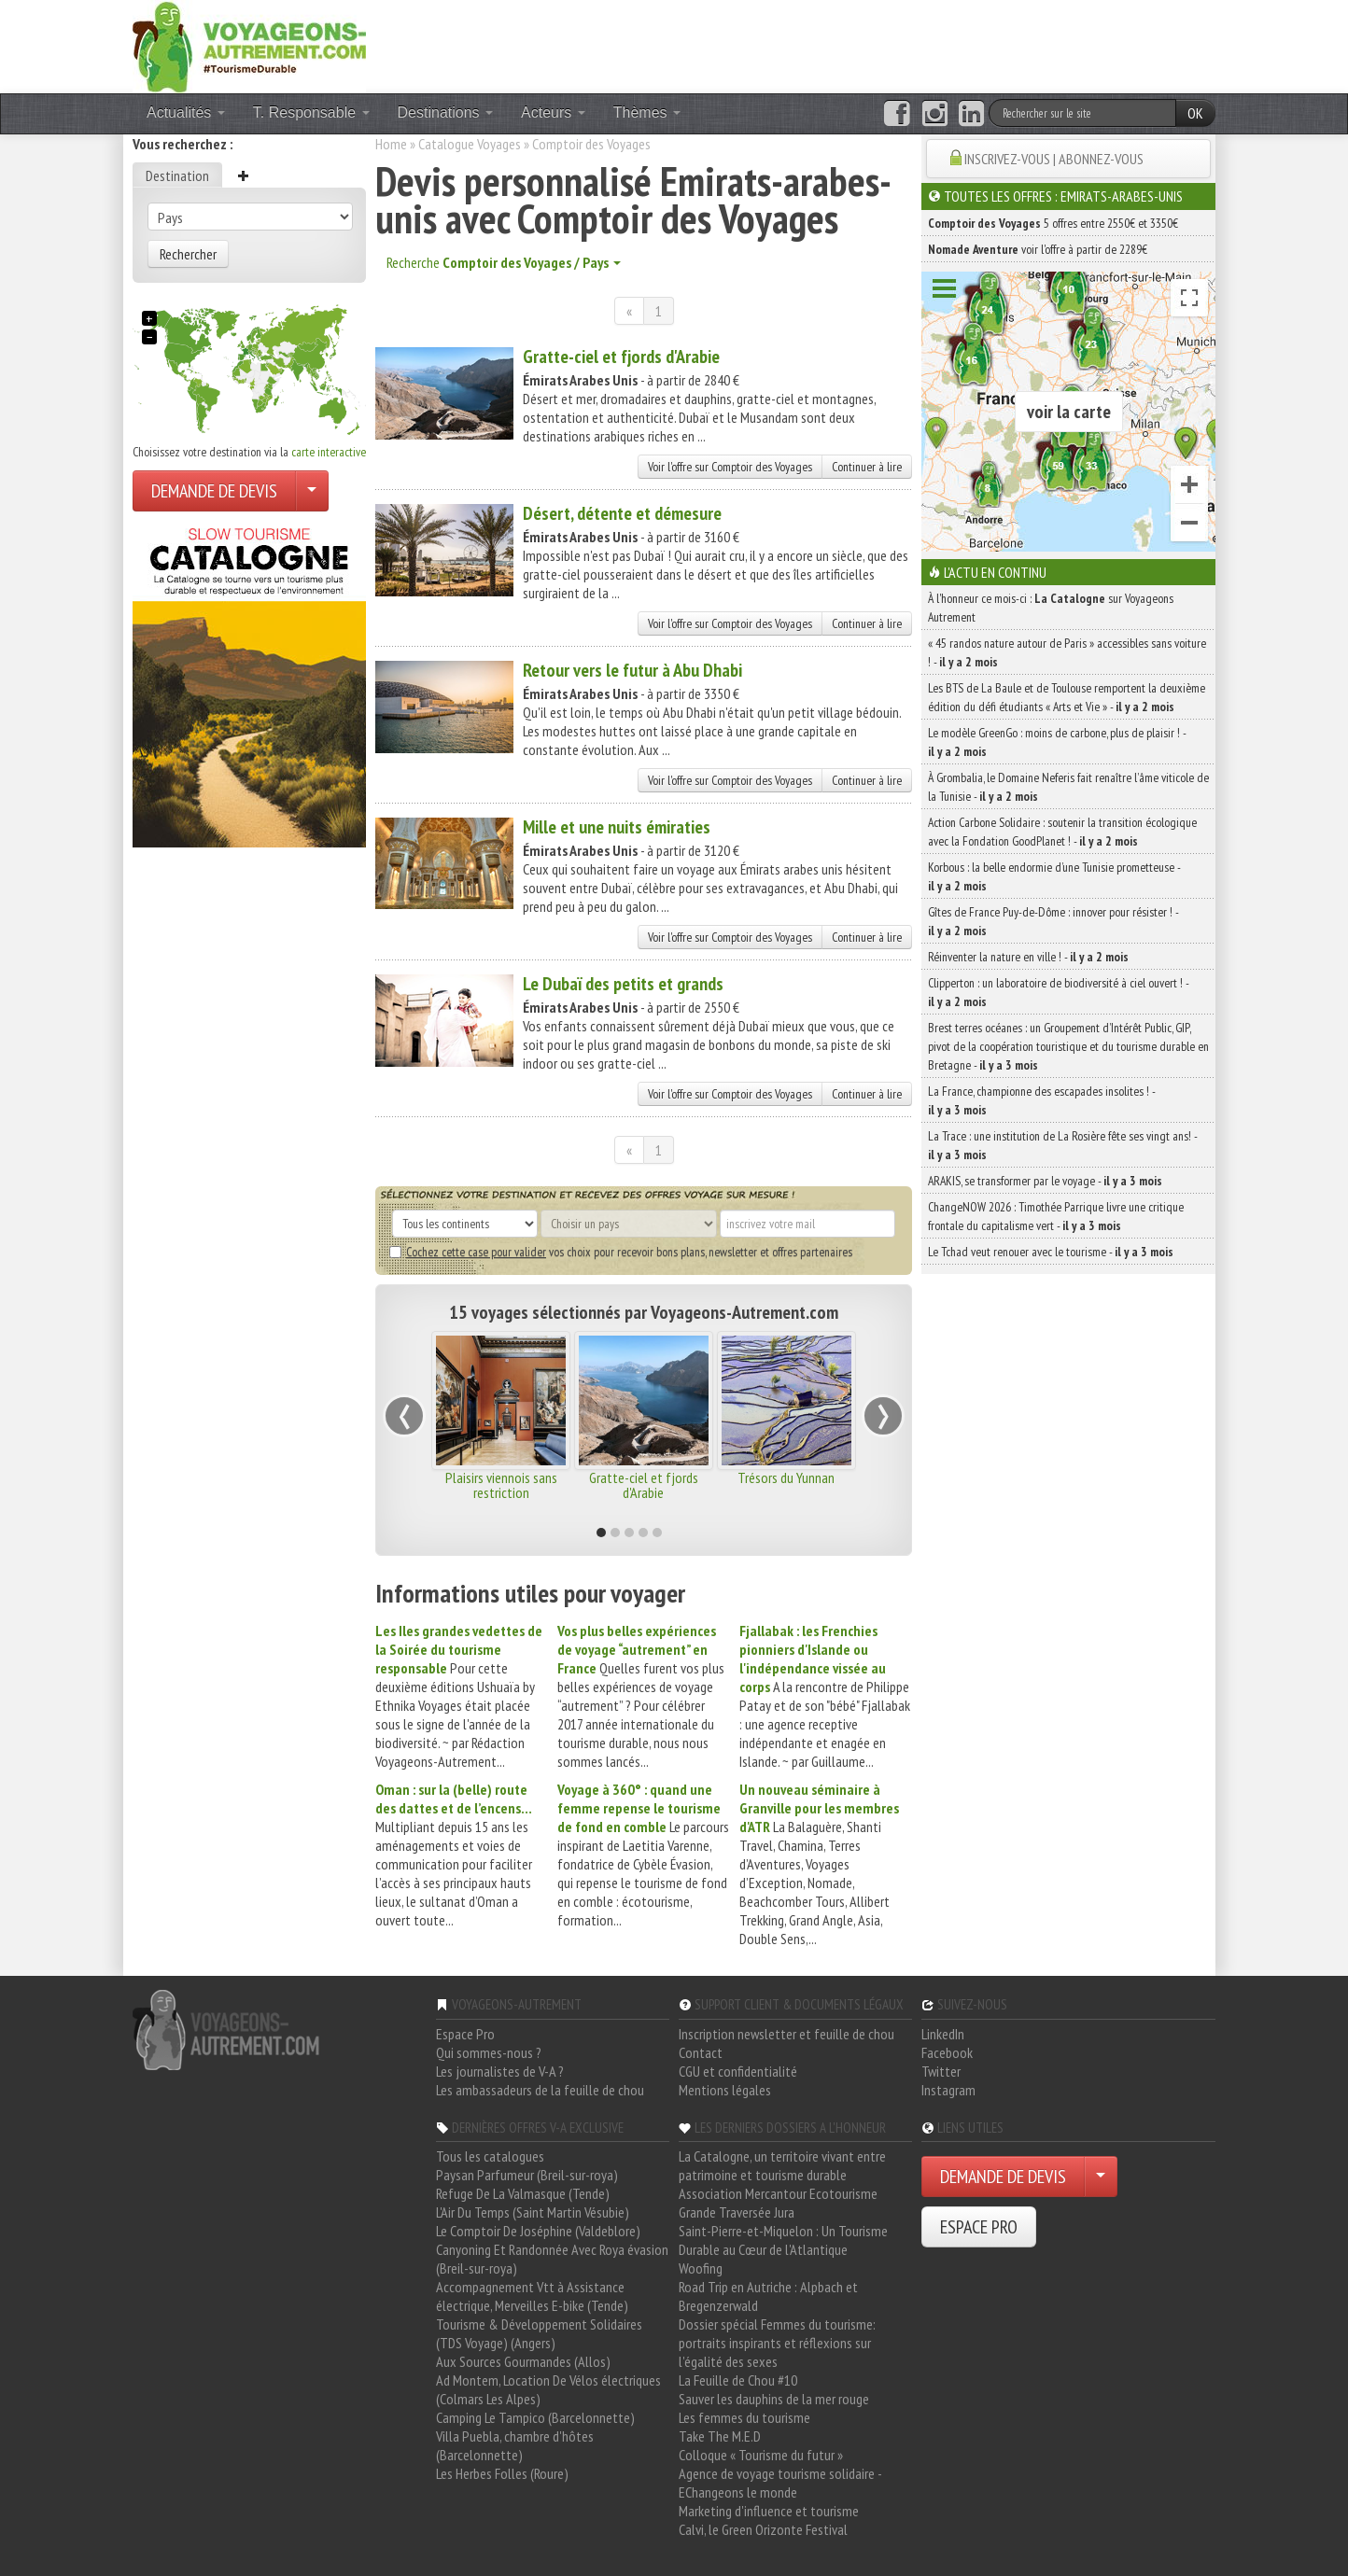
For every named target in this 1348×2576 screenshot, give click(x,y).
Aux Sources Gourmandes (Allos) (523, 2361)
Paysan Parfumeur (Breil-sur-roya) (527, 2174)
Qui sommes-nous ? (488, 2052)
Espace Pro (465, 2033)
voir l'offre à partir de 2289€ (1037, 249)
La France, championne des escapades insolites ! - (1041, 1100)
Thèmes (647, 112)
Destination (177, 175)
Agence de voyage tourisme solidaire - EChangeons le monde (780, 2482)
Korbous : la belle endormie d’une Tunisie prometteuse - (1054, 876)
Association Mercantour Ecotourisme (778, 2193)
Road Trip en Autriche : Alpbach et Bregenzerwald (768, 2296)
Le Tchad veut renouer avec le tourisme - (1050, 1251)
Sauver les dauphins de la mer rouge (774, 2398)
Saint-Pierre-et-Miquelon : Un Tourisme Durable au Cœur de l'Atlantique (783, 2240)
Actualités (186, 112)
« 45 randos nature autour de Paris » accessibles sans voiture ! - (1067, 652)
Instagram (948, 2089)
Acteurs (553, 112)
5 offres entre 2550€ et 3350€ (1053, 223)
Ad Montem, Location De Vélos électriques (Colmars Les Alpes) (548, 2389)
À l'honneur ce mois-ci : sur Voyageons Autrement (1050, 607)
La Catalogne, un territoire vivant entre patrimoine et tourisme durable (782, 2165)
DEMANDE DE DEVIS (214, 491)
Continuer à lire (867, 466)
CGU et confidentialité (738, 2071)
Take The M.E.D (720, 2436)
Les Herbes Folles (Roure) (502, 2473)
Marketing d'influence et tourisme (769, 2510)
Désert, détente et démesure (622, 513)
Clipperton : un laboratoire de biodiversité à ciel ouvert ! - (1058, 992)
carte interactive (328, 451)
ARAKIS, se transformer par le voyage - (1045, 1180)
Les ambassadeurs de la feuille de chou (540, 2089)
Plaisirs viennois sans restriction (501, 1485)
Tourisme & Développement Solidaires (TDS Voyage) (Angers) (539, 2333)
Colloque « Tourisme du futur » (761, 2454)
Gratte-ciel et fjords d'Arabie (621, 356)
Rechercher (188, 254)
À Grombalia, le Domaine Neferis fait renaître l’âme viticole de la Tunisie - (1068, 787)
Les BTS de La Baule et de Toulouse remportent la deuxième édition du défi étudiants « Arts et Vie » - (1066, 697)
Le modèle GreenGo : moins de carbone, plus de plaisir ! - (1057, 742)
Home (391, 143)
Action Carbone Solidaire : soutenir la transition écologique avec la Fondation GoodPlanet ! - (1062, 831)
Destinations (446, 112)
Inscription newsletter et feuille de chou (786, 2033)
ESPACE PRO (979, 2227)
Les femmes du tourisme (744, 2417)
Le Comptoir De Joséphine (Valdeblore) (538, 2230)
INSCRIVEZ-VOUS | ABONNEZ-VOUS (1054, 158)
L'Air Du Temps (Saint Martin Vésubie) (532, 2212)
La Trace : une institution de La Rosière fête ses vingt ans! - (1062, 1145)
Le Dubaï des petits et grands (623, 984)
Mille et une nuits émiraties (616, 827)
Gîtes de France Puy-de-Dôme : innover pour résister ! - (1053, 921)
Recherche (503, 262)
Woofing (701, 2268)
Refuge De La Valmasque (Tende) (523, 2193)
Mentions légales (725, 2089)
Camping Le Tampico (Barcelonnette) (535, 2417)
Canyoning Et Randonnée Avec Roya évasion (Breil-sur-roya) (552, 2258)
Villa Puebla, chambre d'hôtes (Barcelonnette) (515, 2445)
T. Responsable (311, 112)
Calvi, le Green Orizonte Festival (763, 2529)
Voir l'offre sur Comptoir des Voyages (730, 466)
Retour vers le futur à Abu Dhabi (632, 670)
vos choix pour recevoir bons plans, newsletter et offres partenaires (620, 1251)
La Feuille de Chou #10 (738, 2380)
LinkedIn (942, 2033)
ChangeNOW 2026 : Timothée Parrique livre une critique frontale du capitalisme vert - (1056, 1216)
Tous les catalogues (490, 2156)
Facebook (947, 2052)
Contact (701, 2052)
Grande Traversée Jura (736, 2212)
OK (1195, 113)
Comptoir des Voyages (591, 143)
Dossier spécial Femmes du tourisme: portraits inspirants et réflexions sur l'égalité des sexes (777, 2343)
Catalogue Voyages (469, 143)
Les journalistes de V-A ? (500, 2071)
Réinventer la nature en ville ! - (1028, 956)
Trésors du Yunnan (786, 1477)
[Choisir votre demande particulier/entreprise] (312, 490)
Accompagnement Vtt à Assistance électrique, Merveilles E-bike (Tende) (532, 2296)
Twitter (941, 2071)
